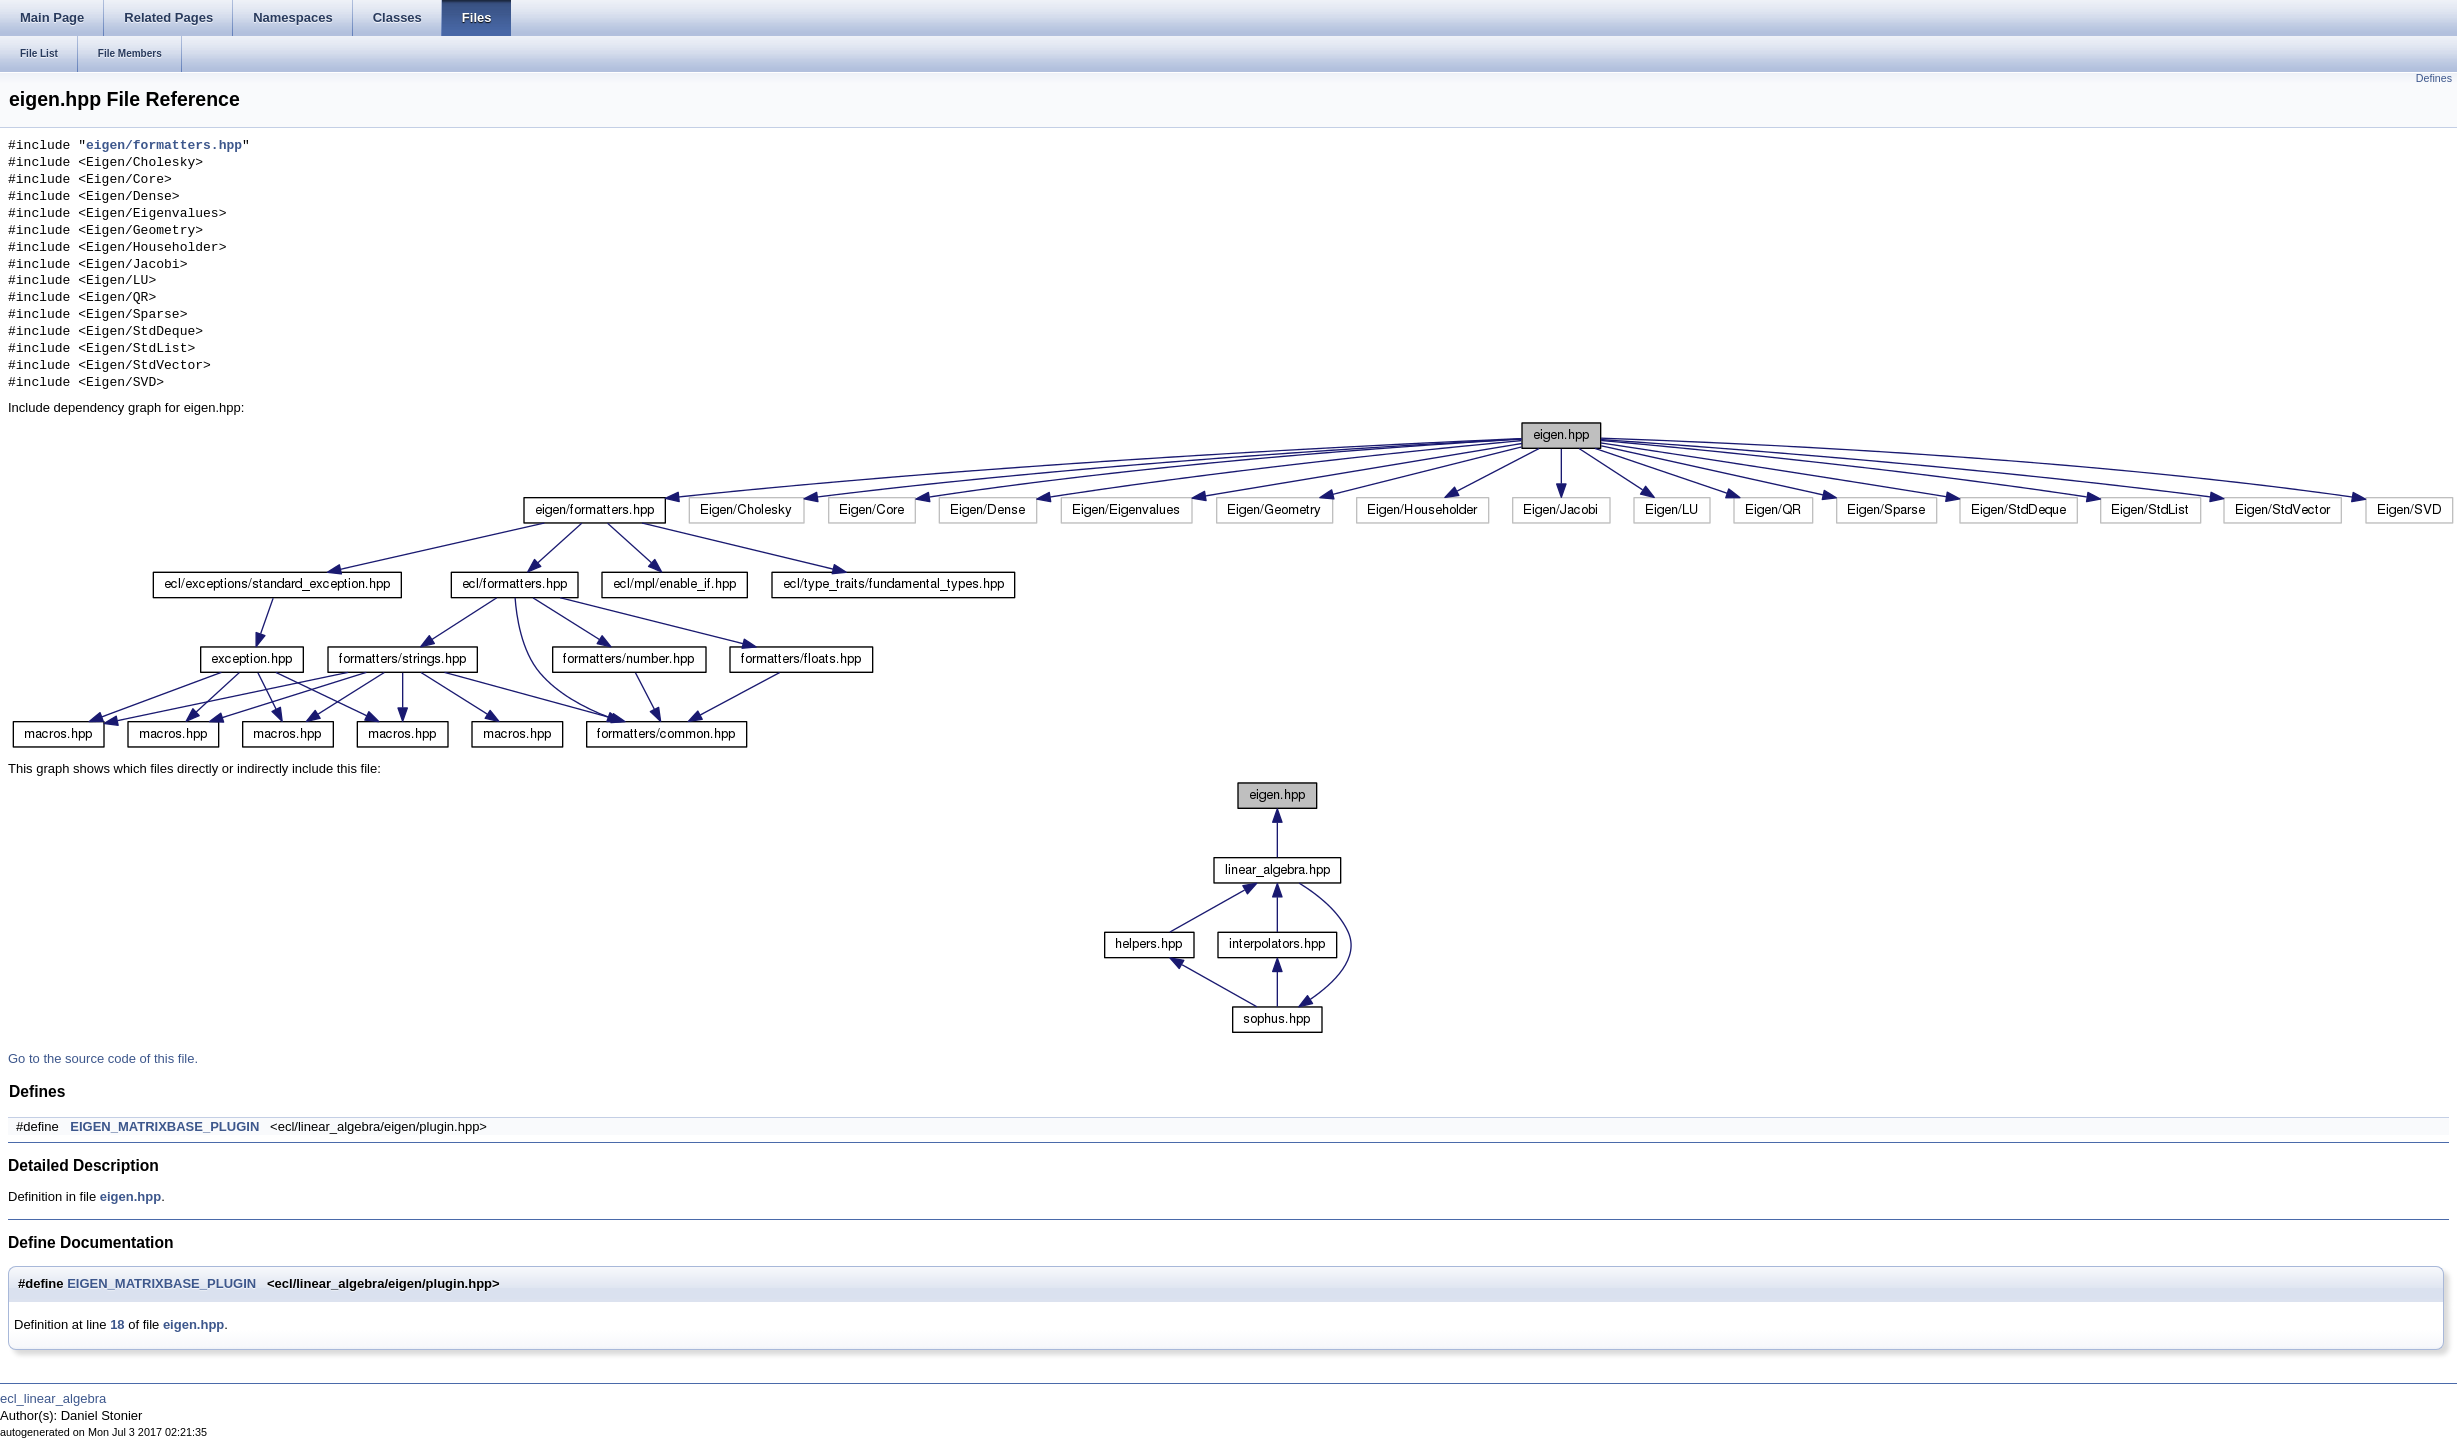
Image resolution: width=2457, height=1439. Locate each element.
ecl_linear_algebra (53, 1398)
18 (117, 1324)
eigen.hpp (130, 1196)
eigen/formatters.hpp (164, 146)
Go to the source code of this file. (103, 1058)
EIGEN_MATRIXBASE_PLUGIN (164, 1126)
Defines (2434, 78)
